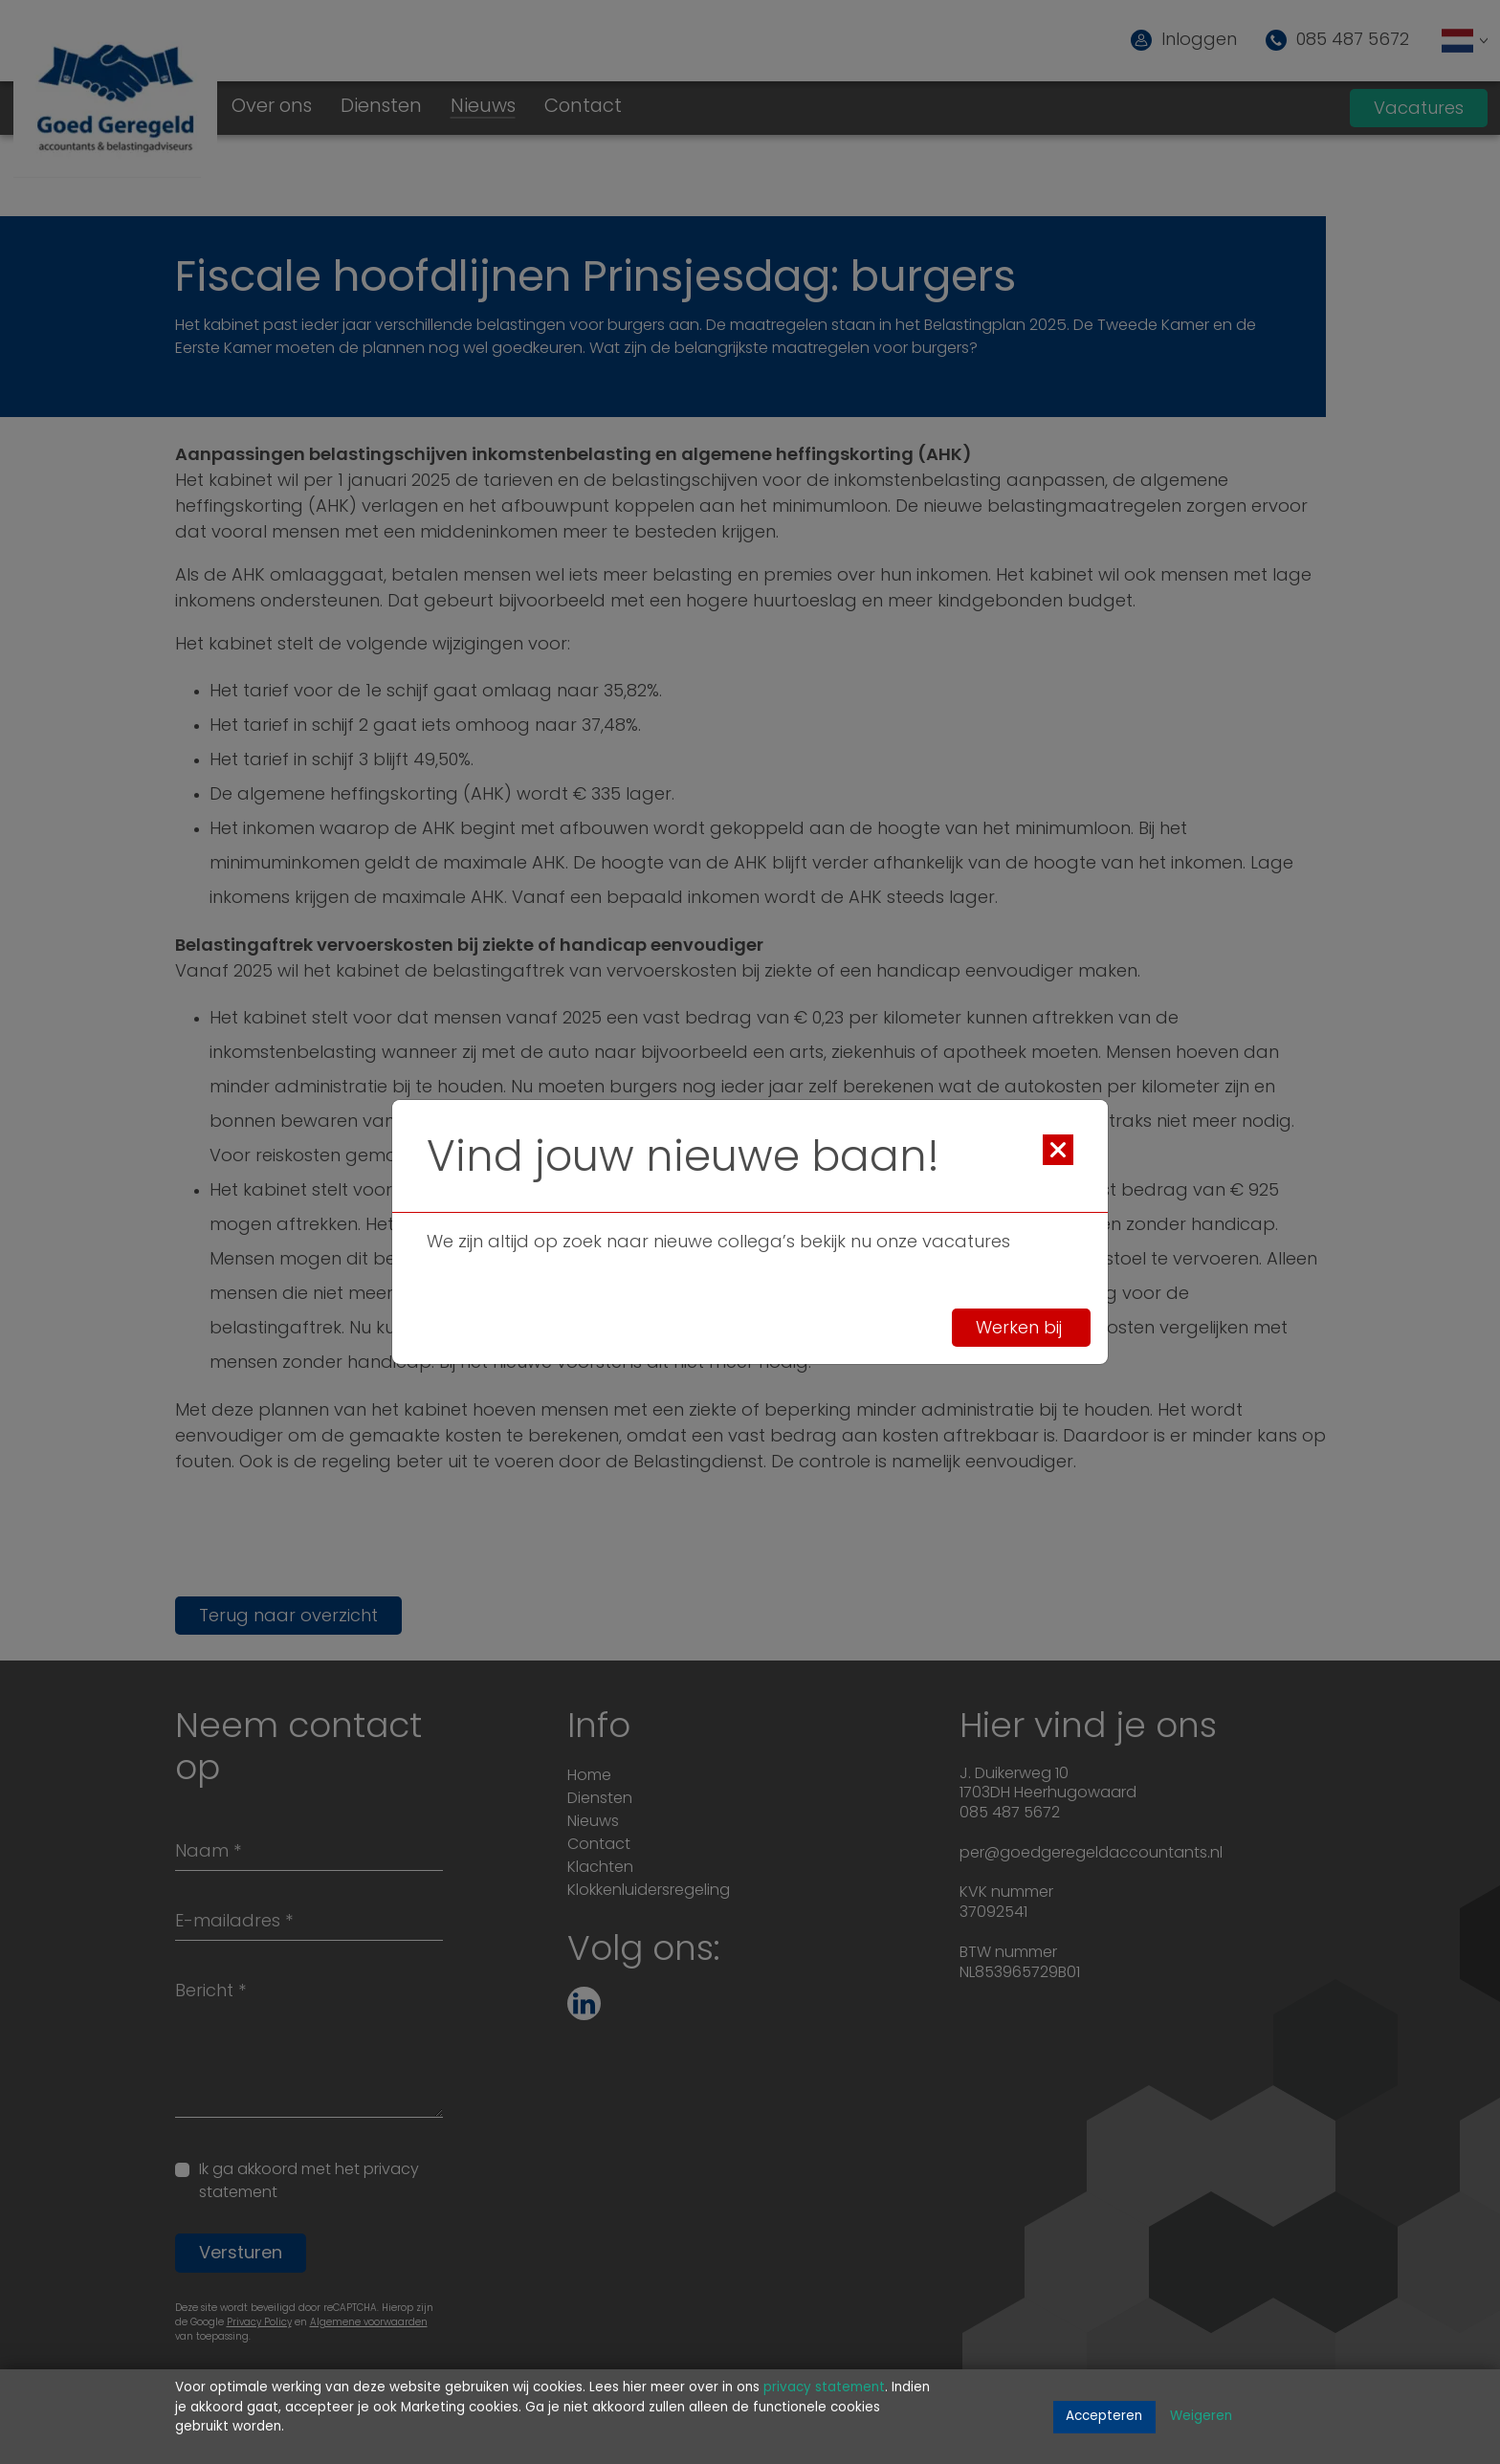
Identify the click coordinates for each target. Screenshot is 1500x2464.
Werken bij (1021, 1328)
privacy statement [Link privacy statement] (824, 2388)
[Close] (1058, 1149)
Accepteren (1104, 2416)
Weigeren (1201, 2416)
